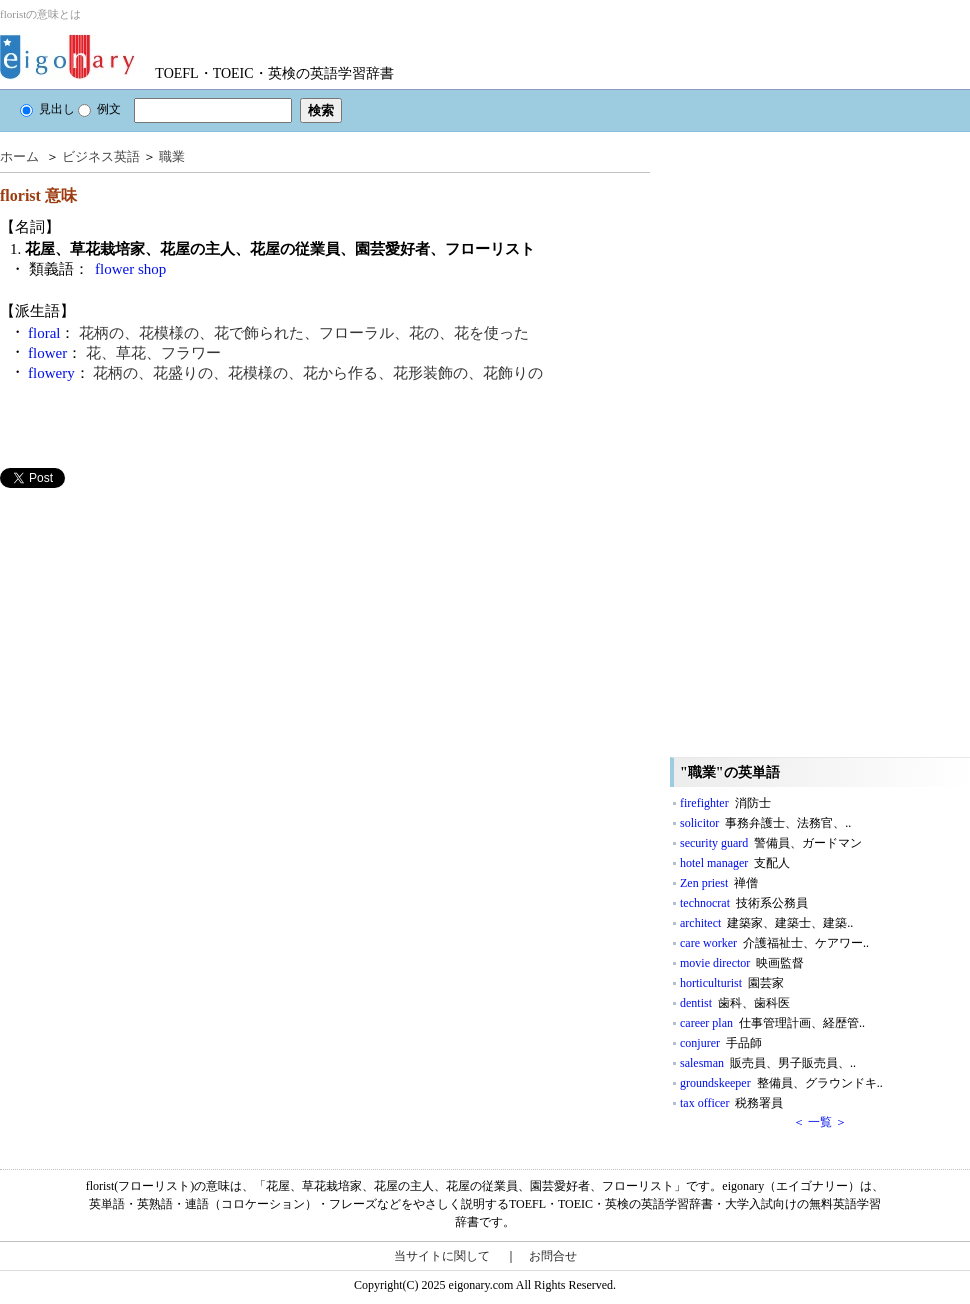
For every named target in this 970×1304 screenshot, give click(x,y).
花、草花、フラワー (153, 353)
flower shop (130, 269)
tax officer (731, 1103)
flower (47, 353)
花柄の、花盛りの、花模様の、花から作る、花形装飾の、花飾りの (318, 373)
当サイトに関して (442, 1256)
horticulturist (732, 983)
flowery (51, 373)
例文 (99, 109)
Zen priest (719, 883)
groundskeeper (781, 1083)
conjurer (721, 1043)
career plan (772, 1023)
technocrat (744, 903)
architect (766, 923)
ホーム (19, 156)
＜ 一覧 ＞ (820, 1122)
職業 (172, 156)
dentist (735, 1003)
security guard (771, 843)
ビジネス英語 (101, 156)
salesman (768, 1063)
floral (44, 333)
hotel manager (735, 863)
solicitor (765, 823)
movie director (742, 963)
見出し (47, 109)
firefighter (725, 803)
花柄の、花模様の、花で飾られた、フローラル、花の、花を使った (304, 333)
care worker (774, 943)
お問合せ (553, 1256)
